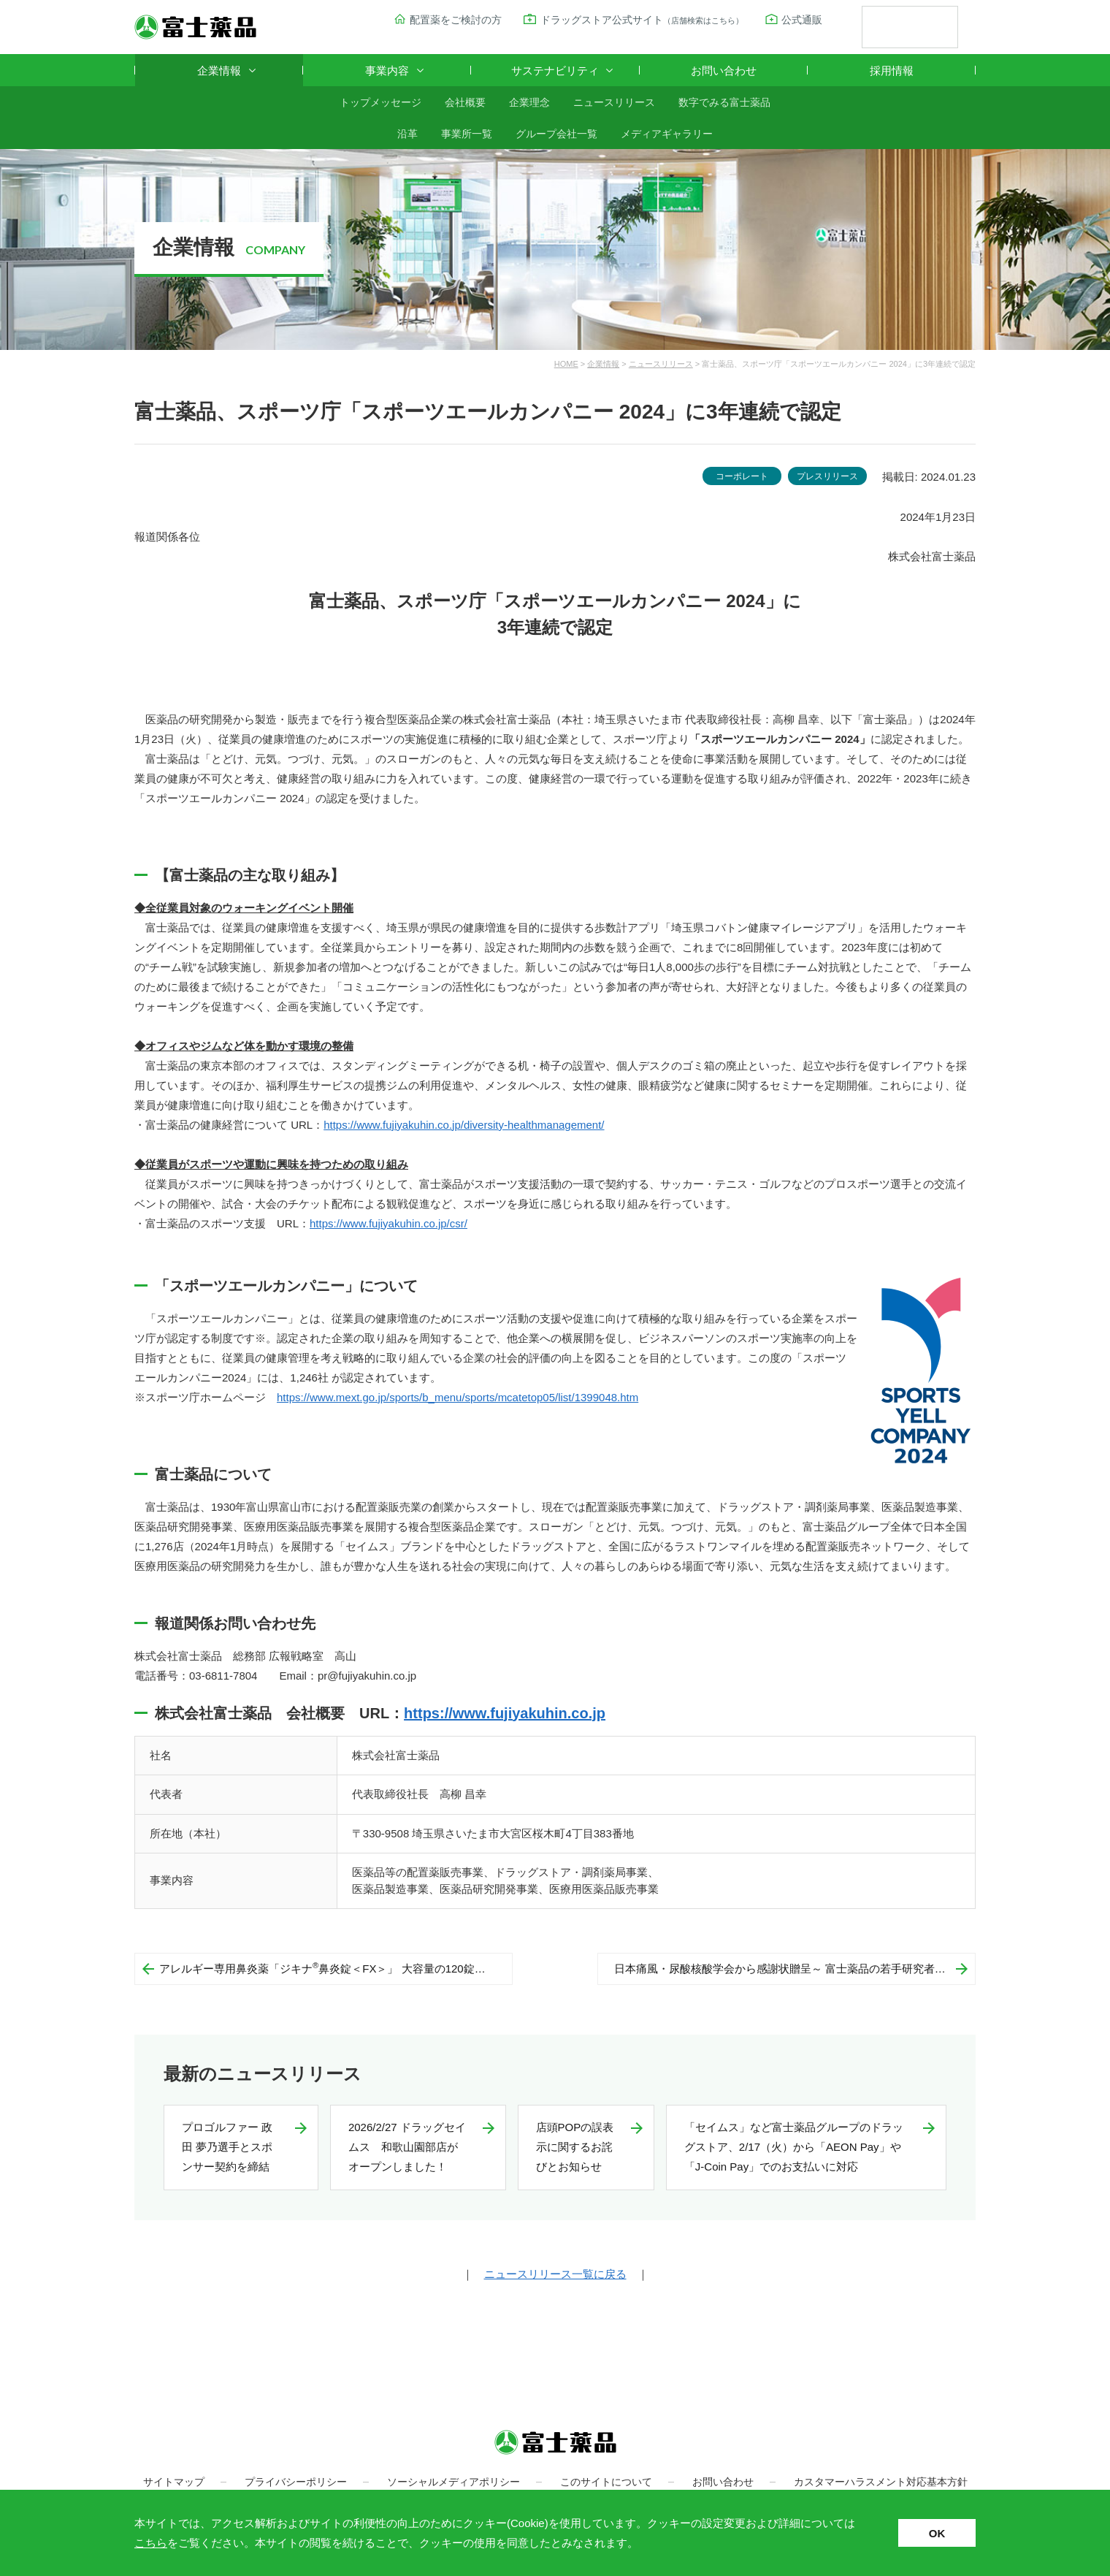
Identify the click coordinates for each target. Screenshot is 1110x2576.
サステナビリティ (555, 70)
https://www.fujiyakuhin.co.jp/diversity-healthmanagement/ (464, 1125)
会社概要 (465, 102)
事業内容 (387, 70)
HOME (566, 363)
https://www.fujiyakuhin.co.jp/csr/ (388, 1223)
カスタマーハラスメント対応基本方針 (881, 2482)
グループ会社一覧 (556, 134)
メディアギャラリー (667, 134)
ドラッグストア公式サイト (641, 20)
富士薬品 (195, 27)
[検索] (891, 28)
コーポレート (742, 476)
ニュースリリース (614, 102)
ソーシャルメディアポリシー (453, 2482)
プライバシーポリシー (296, 2482)
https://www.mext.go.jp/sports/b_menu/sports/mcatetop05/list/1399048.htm (457, 1397)
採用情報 (892, 70)
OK (937, 2533)
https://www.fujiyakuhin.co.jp (504, 1713)
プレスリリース (827, 476)
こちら (150, 2543)
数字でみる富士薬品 (724, 102)
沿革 (407, 134)
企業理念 (529, 102)
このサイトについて (606, 2482)
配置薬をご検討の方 (456, 20)
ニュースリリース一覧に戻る (555, 2274)
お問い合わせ (724, 70)
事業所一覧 (466, 134)
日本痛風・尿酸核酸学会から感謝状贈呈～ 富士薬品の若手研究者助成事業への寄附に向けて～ (795, 1968)
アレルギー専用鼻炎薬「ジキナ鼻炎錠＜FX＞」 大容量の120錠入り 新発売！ (336, 1968)
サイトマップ (173, 2482)
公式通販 (801, 20)
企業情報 (219, 70)
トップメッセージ (380, 102)
